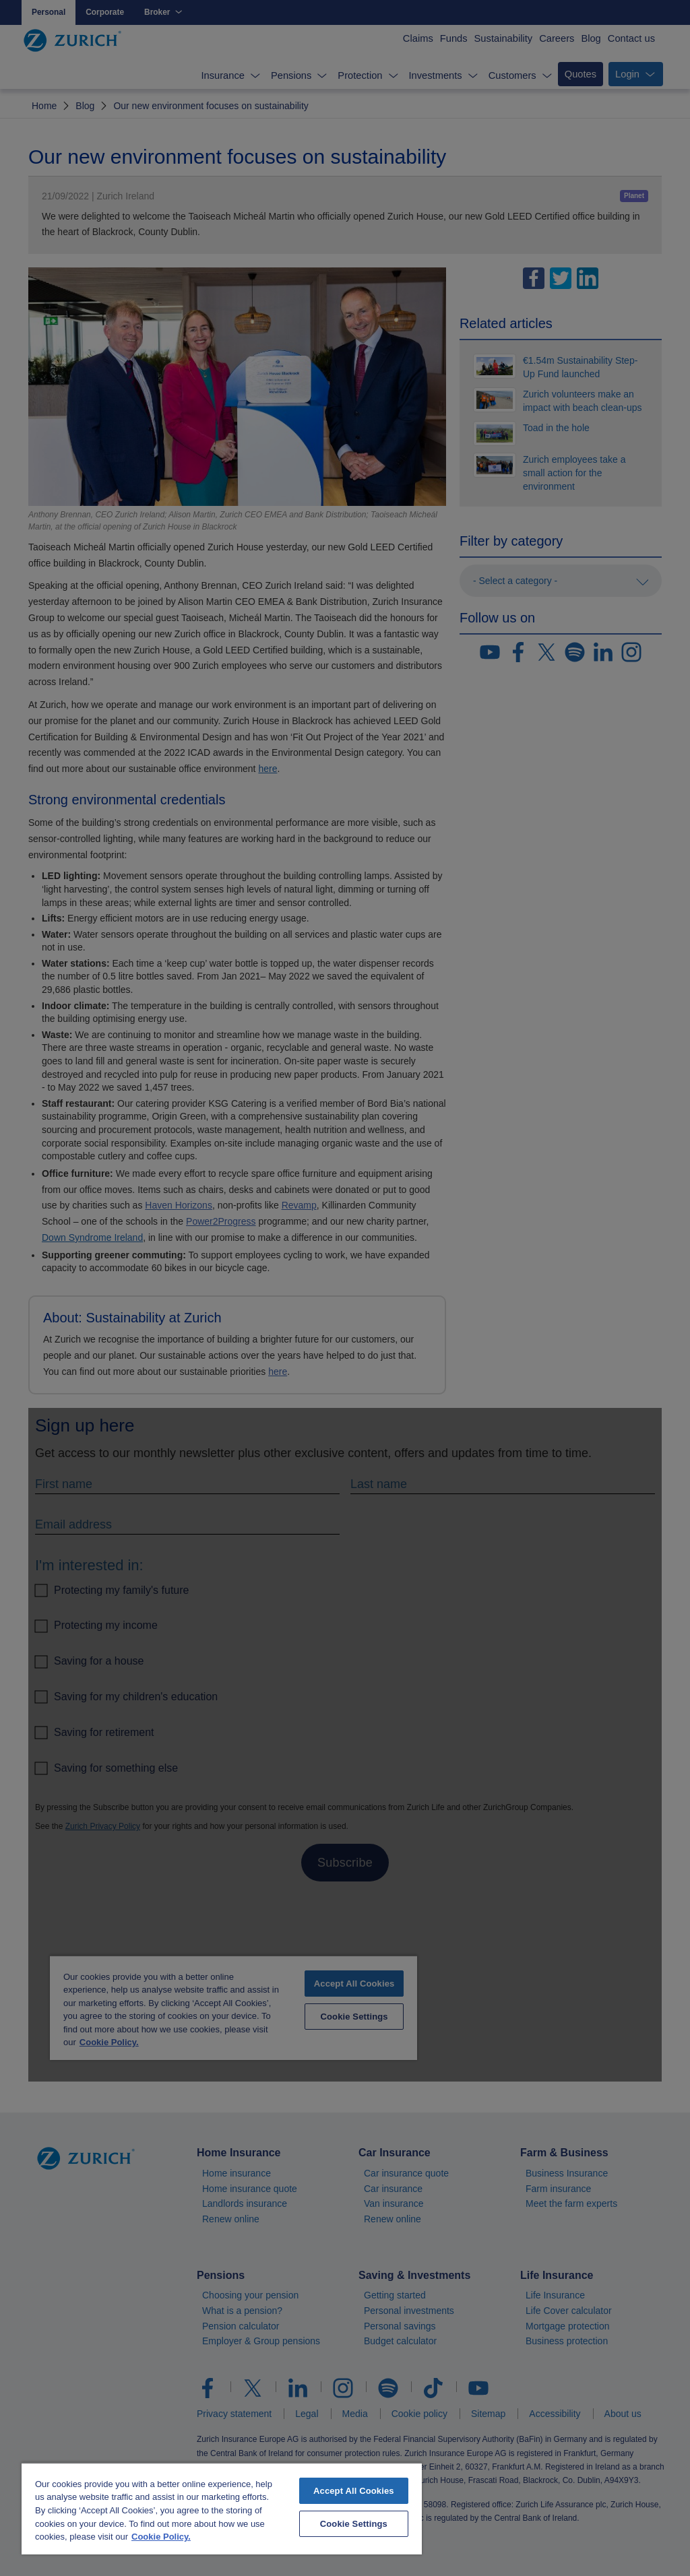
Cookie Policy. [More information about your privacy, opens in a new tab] (161, 2537)
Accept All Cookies (353, 2491)
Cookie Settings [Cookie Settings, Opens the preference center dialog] (353, 2524)
